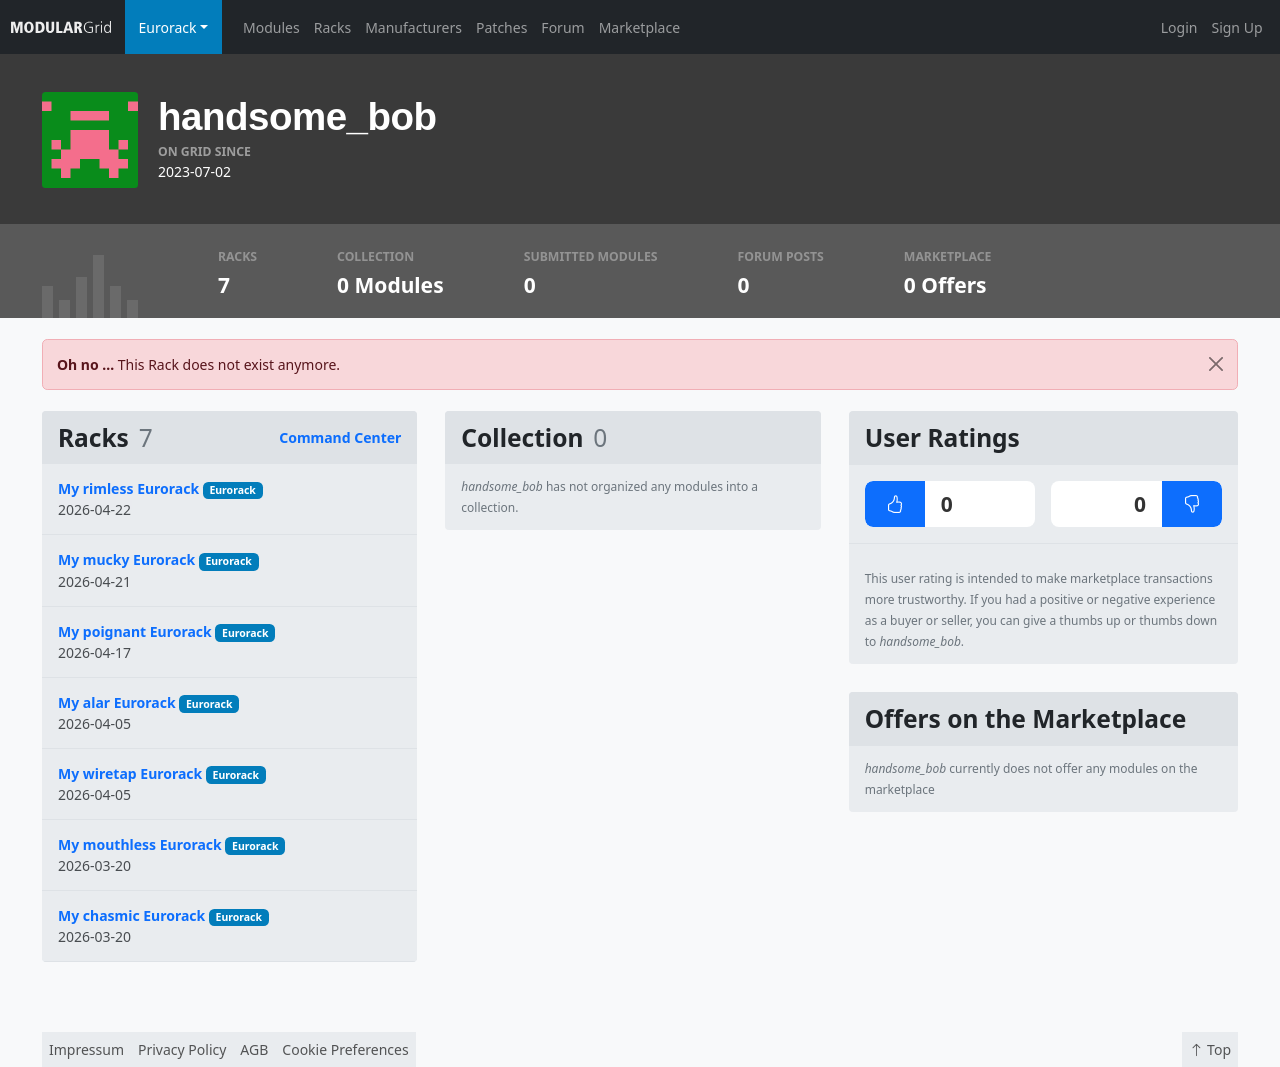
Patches (501, 27)
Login (1179, 27)
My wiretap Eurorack (130, 773)
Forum (562, 27)
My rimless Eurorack (128, 488)
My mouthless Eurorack (140, 844)
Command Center (340, 437)
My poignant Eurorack (135, 631)
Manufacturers (413, 27)
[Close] (1216, 364)
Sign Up (1236, 27)
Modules (271, 27)
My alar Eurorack (117, 702)
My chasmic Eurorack (131, 915)
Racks (332, 27)
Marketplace (639, 27)
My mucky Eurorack (126, 559)
